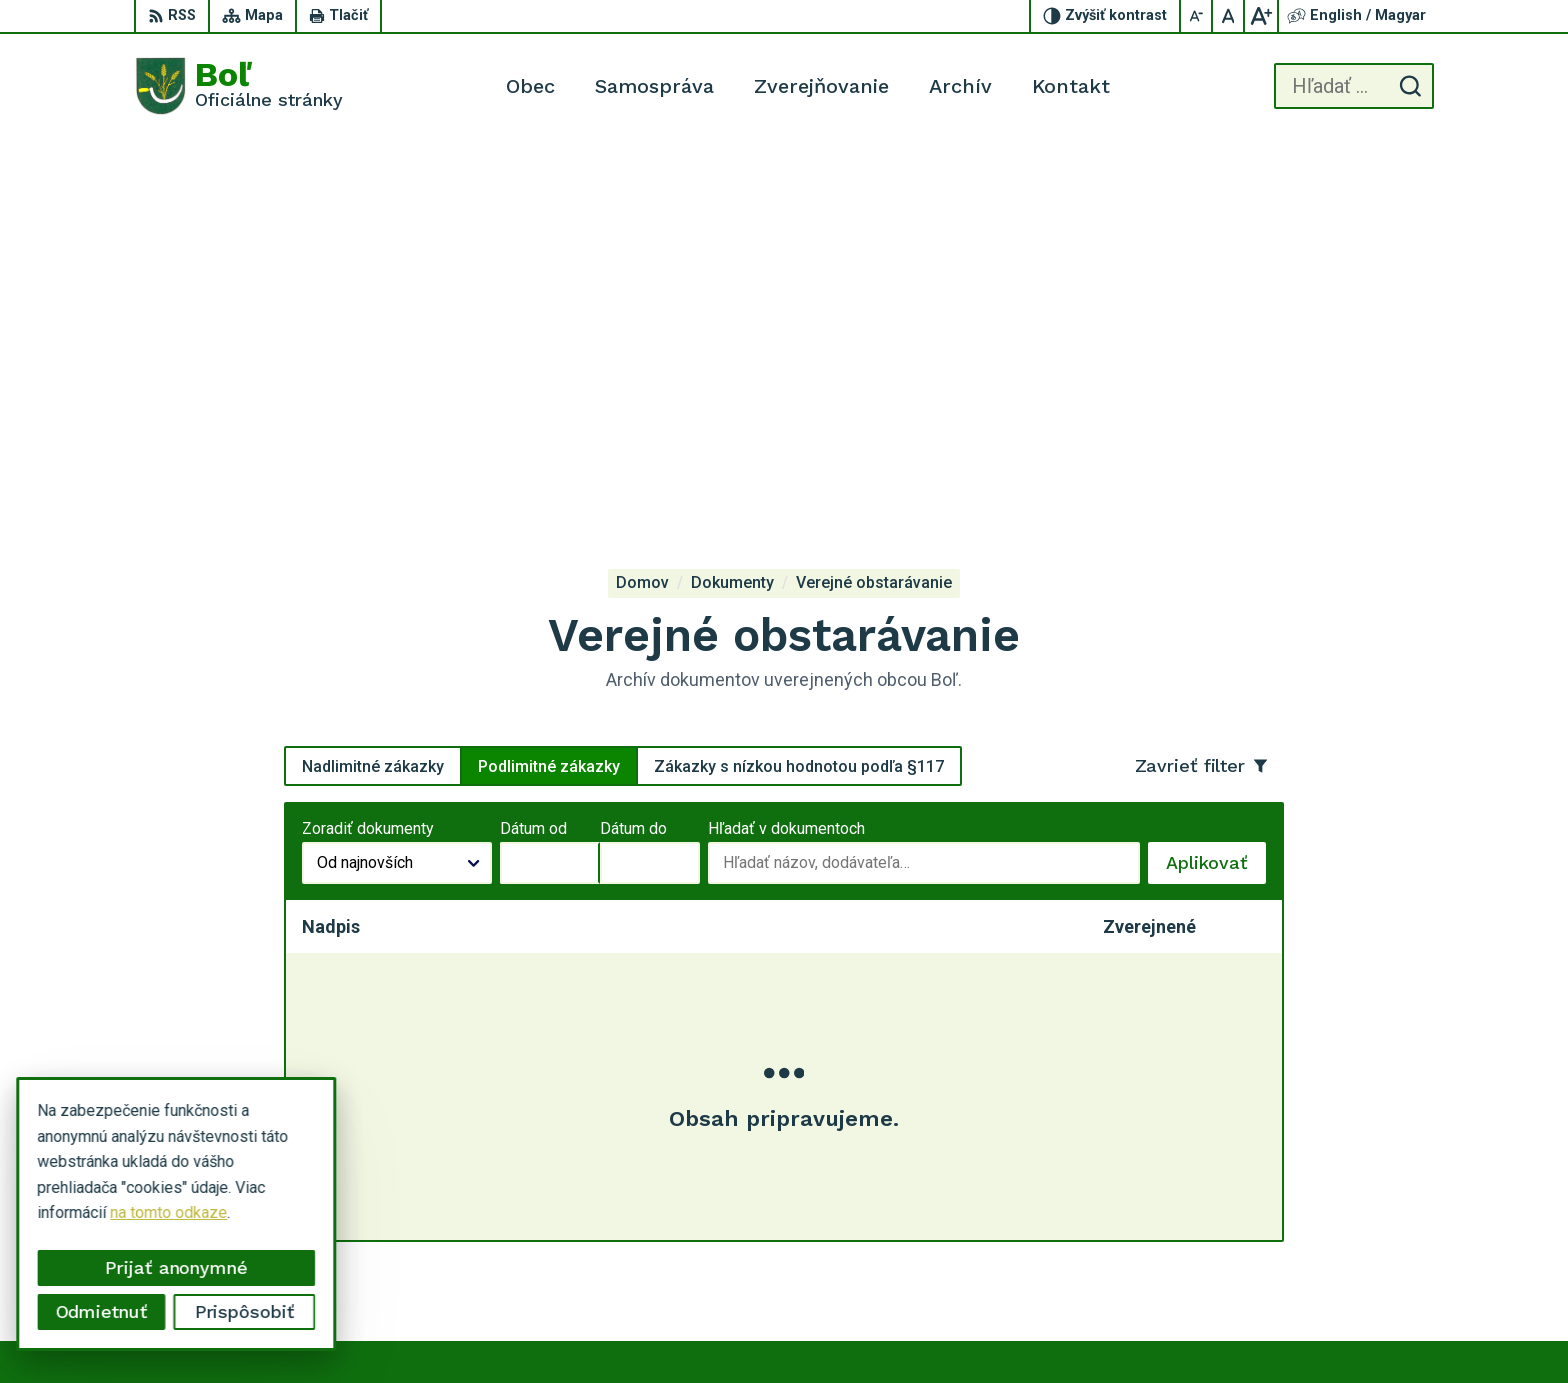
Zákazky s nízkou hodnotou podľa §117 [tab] (799, 384)
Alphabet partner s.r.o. (906, 1329)
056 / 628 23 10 (1351, 1215)
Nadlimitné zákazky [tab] (373, 384)
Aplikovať (1216, 487)
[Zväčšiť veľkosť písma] (1261, 16)
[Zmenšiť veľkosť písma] (1197, 16)
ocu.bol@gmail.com (1362, 1238)
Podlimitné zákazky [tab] (549, 384)
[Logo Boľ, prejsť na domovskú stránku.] (238, 86)
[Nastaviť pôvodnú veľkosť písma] (1229, 16)
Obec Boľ (1147, 1329)
